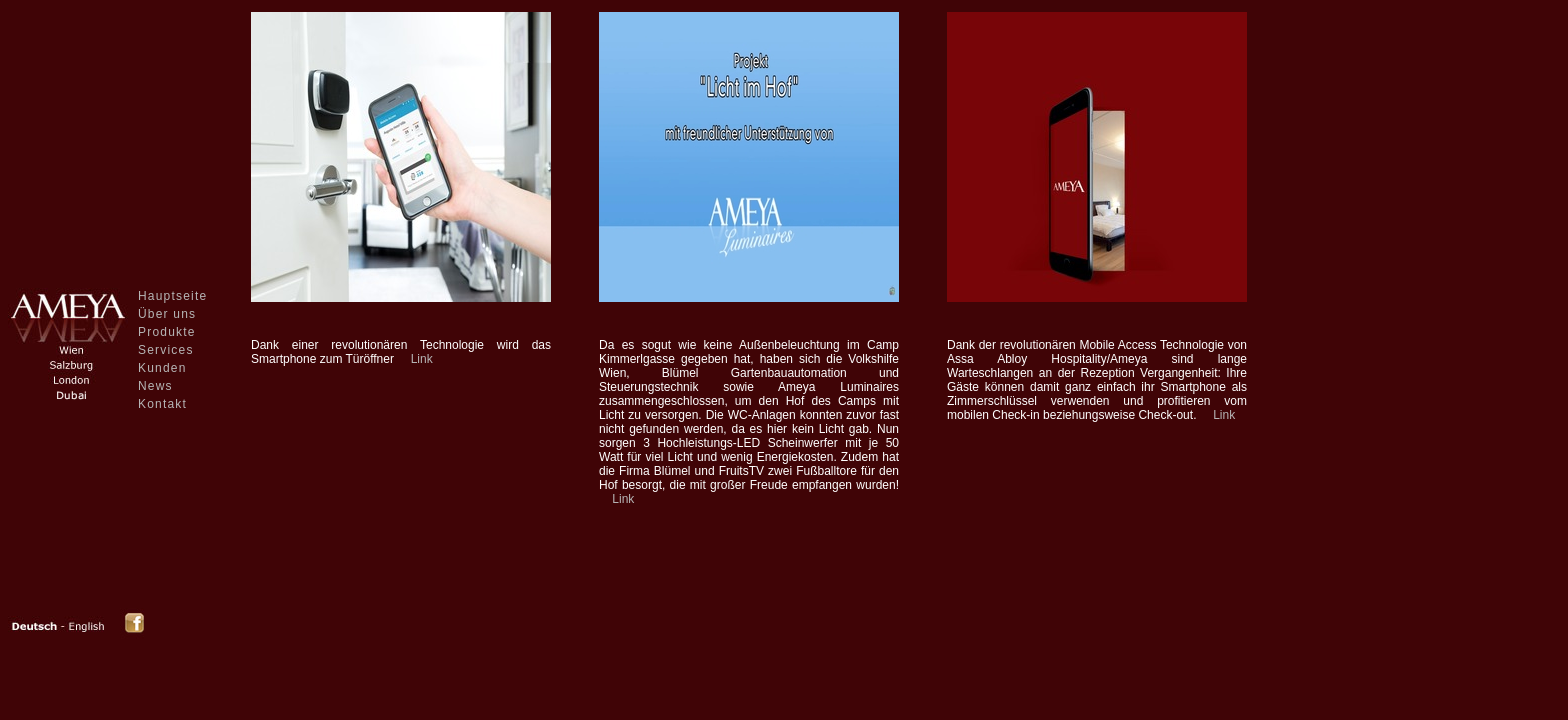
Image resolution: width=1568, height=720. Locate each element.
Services (166, 350)
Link (422, 359)
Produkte (167, 332)
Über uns (167, 314)
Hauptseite (172, 296)
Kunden (162, 368)
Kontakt (162, 404)
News (155, 386)
